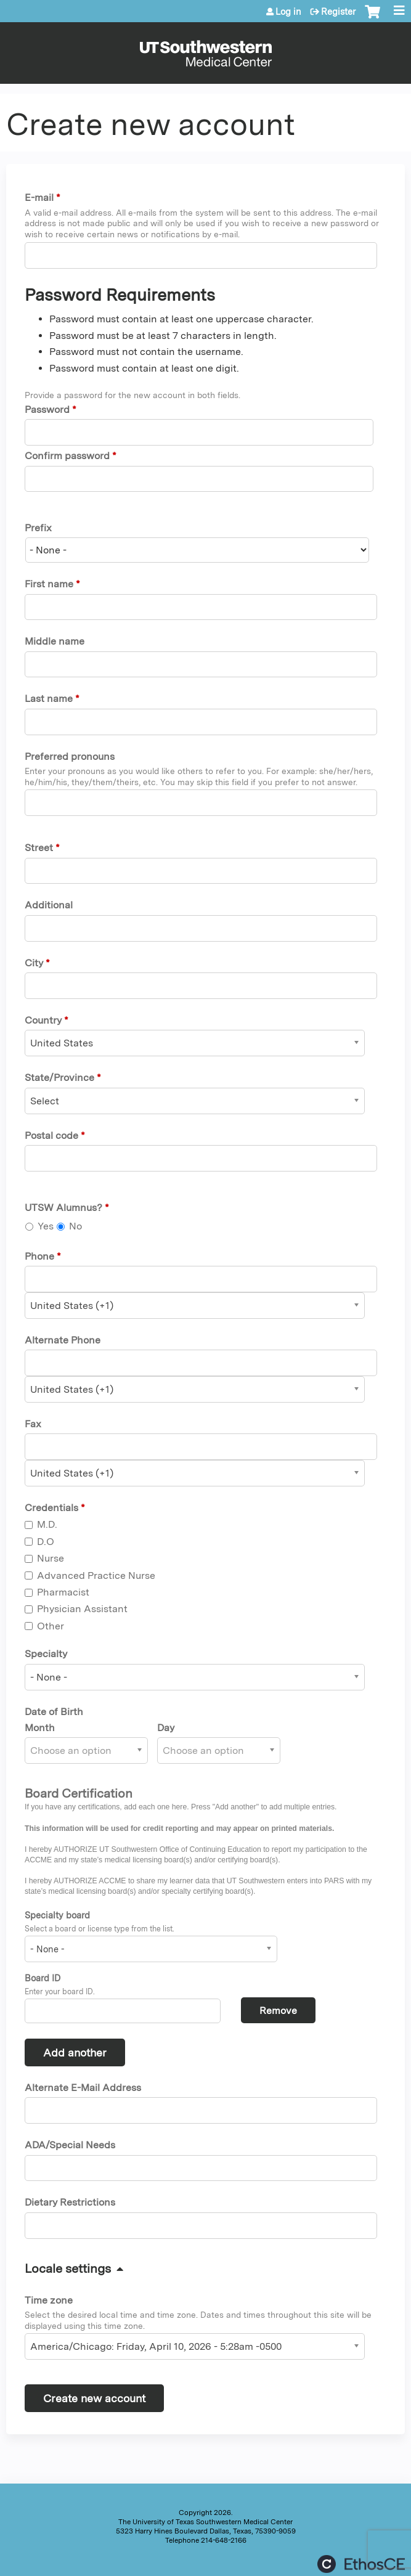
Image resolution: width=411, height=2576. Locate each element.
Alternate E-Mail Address (83, 2087)
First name (49, 584)
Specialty (46, 1654)
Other (50, 1626)
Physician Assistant (82, 1609)
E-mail (39, 197)
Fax (33, 1424)
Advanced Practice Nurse (96, 1575)
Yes (46, 1226)
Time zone (49, 2300)
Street (39, 848)
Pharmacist (63, 1592)
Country (43, 1020)
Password (47, 409)
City (34, 963)
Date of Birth (54, 1712)
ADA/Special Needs (70, 2145)
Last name (49, 698)
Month (40, 1728)
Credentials (51, 1508)
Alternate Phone (62, 1340)
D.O (45, 1541)
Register (338, 11)
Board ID (42, 1978)
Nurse (50, 1558)
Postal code (51, 1135)
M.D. (47, 1524)
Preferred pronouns (70, 756)
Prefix (38, 528)
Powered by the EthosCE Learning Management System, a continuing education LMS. (361, 2564)
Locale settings (68, 2268)
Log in (288, 11)
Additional (49, 905)
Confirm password (67, 456)
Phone (39, 1256)
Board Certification (78, 1793)
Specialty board (57, 1915)
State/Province (59, 1077)
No (75, 1226)
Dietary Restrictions (70, 2202)
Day (165, 1728)
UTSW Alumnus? (63, 1207)
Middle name (54, 641)
